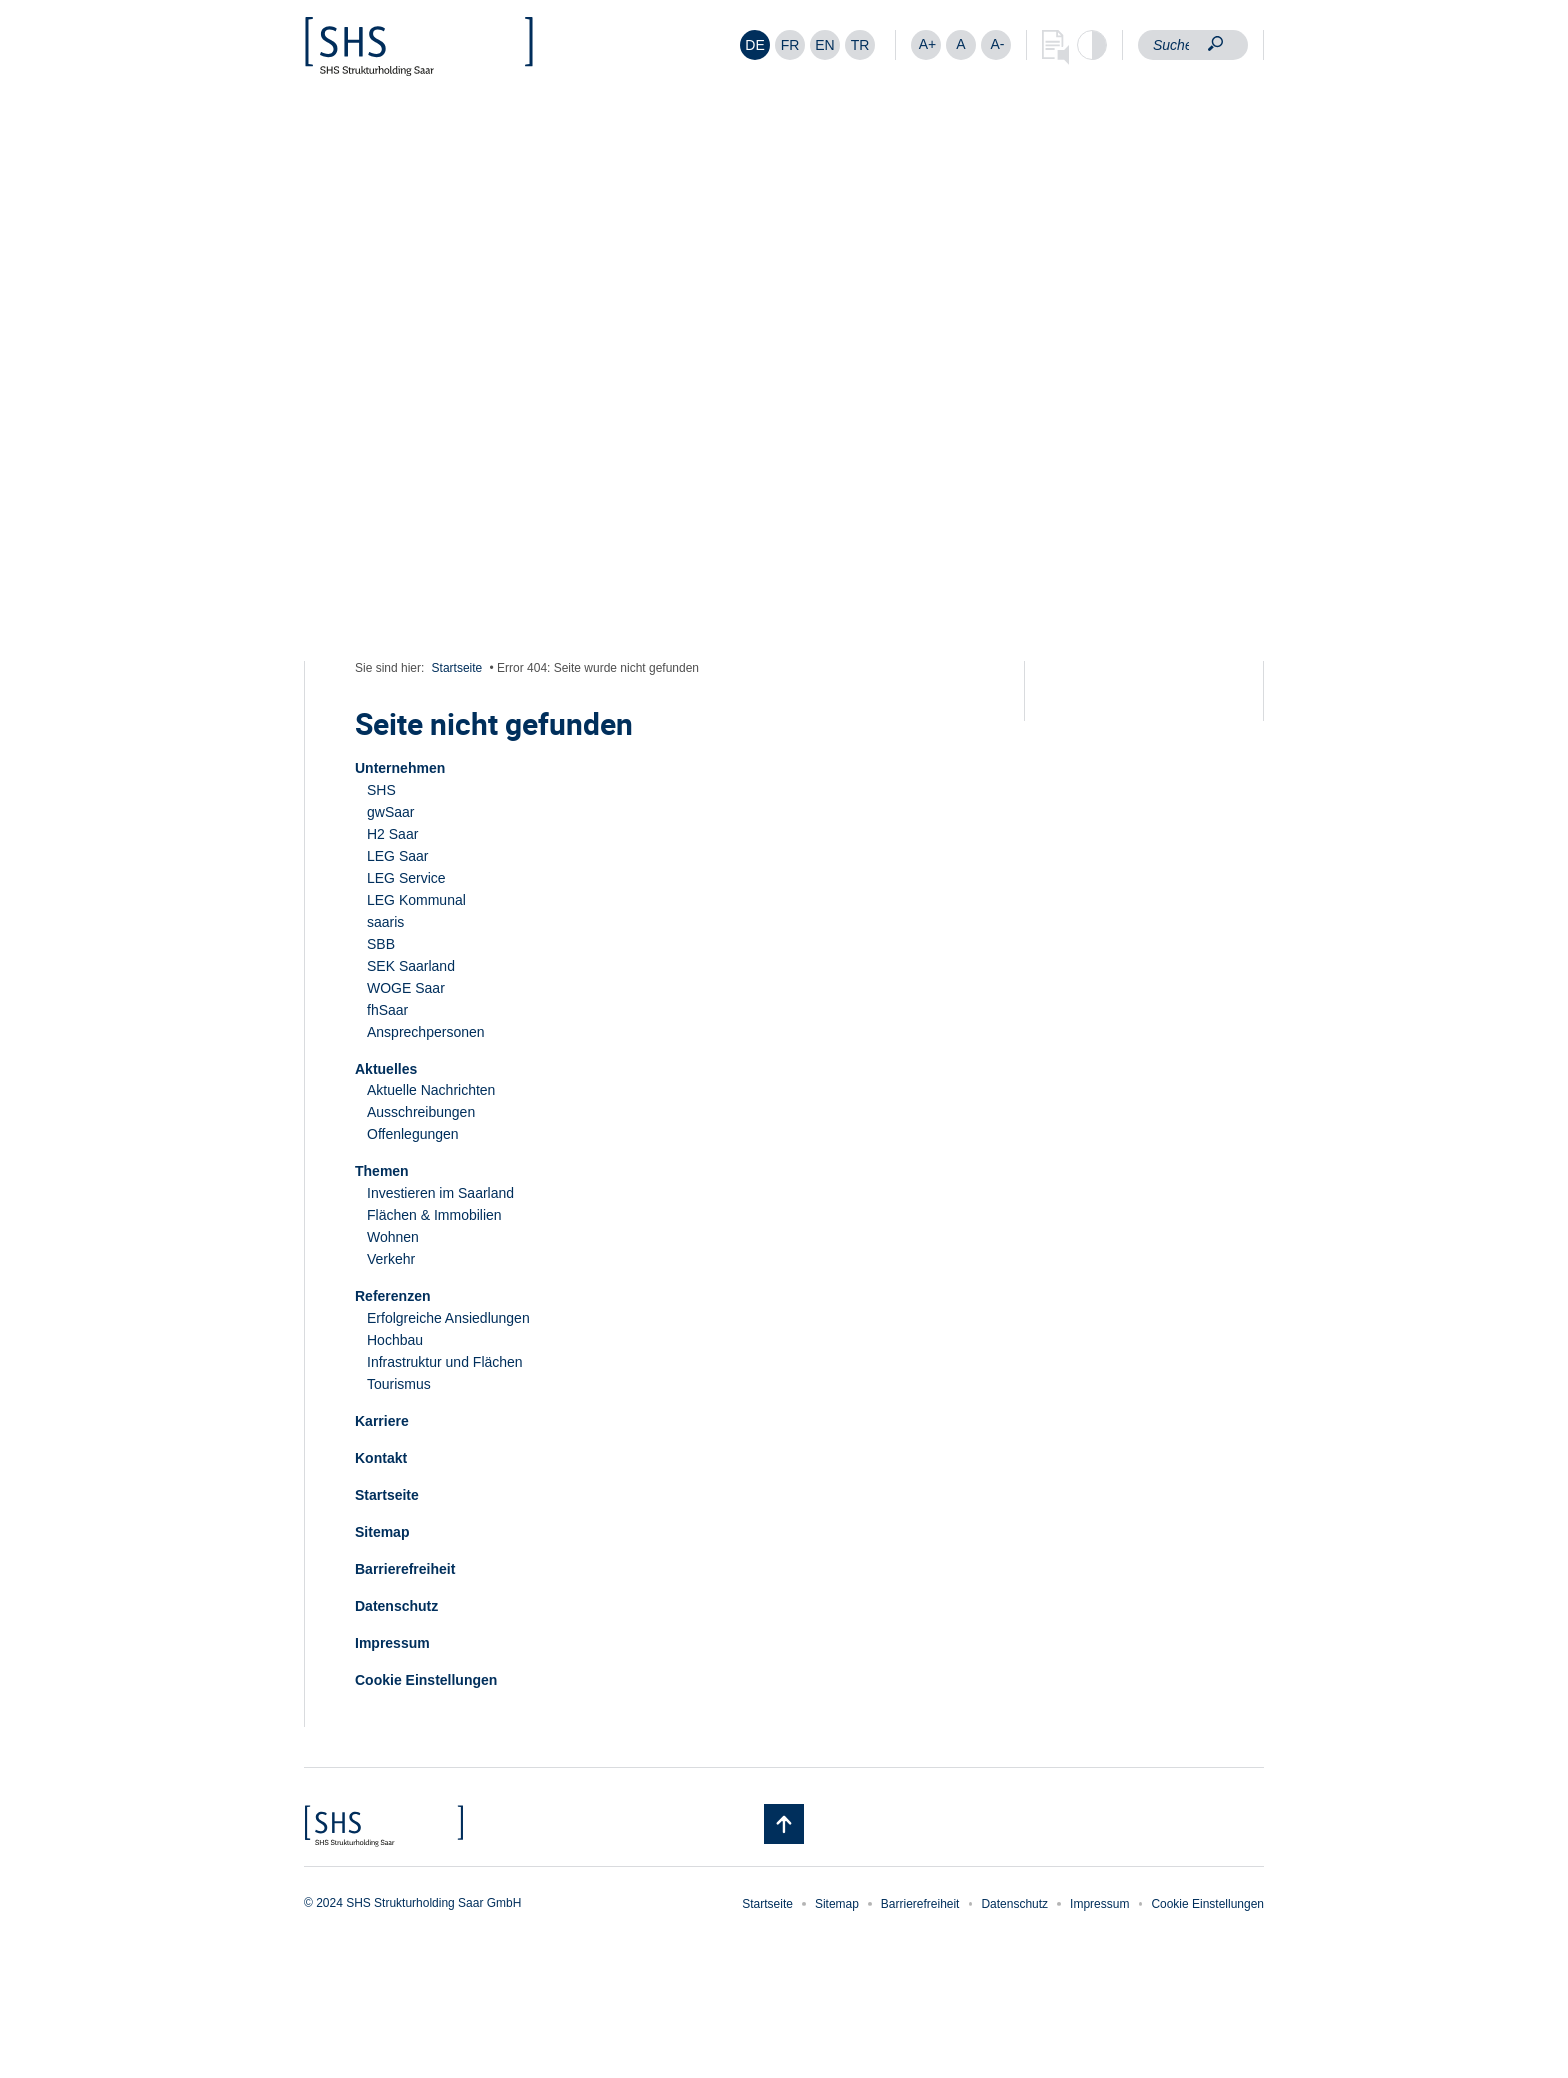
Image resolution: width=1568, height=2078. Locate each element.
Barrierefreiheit (405, 1569)
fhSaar (387, 1010)
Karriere (382, 1421)
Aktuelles (386, 1069)
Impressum (392, 1643)
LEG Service (406, 878)
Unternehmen (400, 768)
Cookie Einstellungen (426, 1680)
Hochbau (395, 1340)
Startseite (457, 668)
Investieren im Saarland (440, 1193)
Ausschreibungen (421, 1112)
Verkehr (391, 1259)
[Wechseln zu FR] (790, 45)
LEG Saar (397, 856)
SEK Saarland (411, 966)
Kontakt (381, 1458)
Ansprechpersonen (426, 1032)
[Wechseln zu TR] (860, 45)
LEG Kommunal (416, 900)
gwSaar (390, 812)
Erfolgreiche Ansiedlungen (448, 1318)
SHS (381, 790)
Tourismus (399, 1384)
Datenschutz (396, 1606)
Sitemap (382, 1532)
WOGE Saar (406, 988)
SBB (381, 944)
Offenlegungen (413, 1134)
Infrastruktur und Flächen (445, 1362)
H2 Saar (392, 834)
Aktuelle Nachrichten (431, 1090)
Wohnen (393, 1237)
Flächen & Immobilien (434, 1215)
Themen (382, 1171)
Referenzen (392, 1296)
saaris (385, 922)
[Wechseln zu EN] (825, 45)
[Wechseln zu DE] (755, 45)
